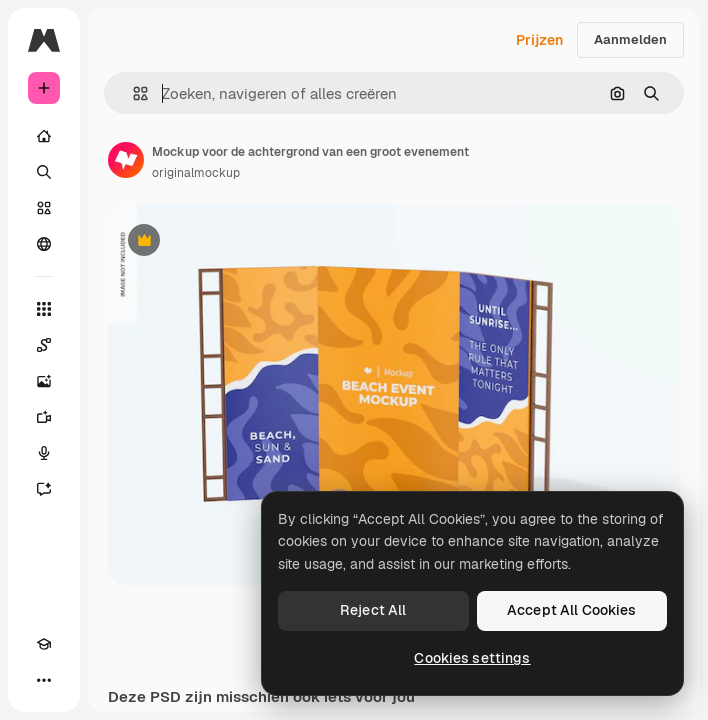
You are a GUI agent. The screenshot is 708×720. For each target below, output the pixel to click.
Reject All (373, 610)
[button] (132, 93)
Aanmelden (630, 39)
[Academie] (44, 644)
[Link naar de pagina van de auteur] (126, 160)
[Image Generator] (44, 381)
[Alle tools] (44, 309)
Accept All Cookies (572, 610)
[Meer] (44, 680)
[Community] (44, 244)
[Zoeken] (44, 172)
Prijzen (539, 40)
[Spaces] (44, 345)
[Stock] (44, 208)
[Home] (44, 136)
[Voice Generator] (44, 453)
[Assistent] (44, 489)
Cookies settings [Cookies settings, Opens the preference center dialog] (472, 658)
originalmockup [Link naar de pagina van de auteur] (196, 173)
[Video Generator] (44, 417)
